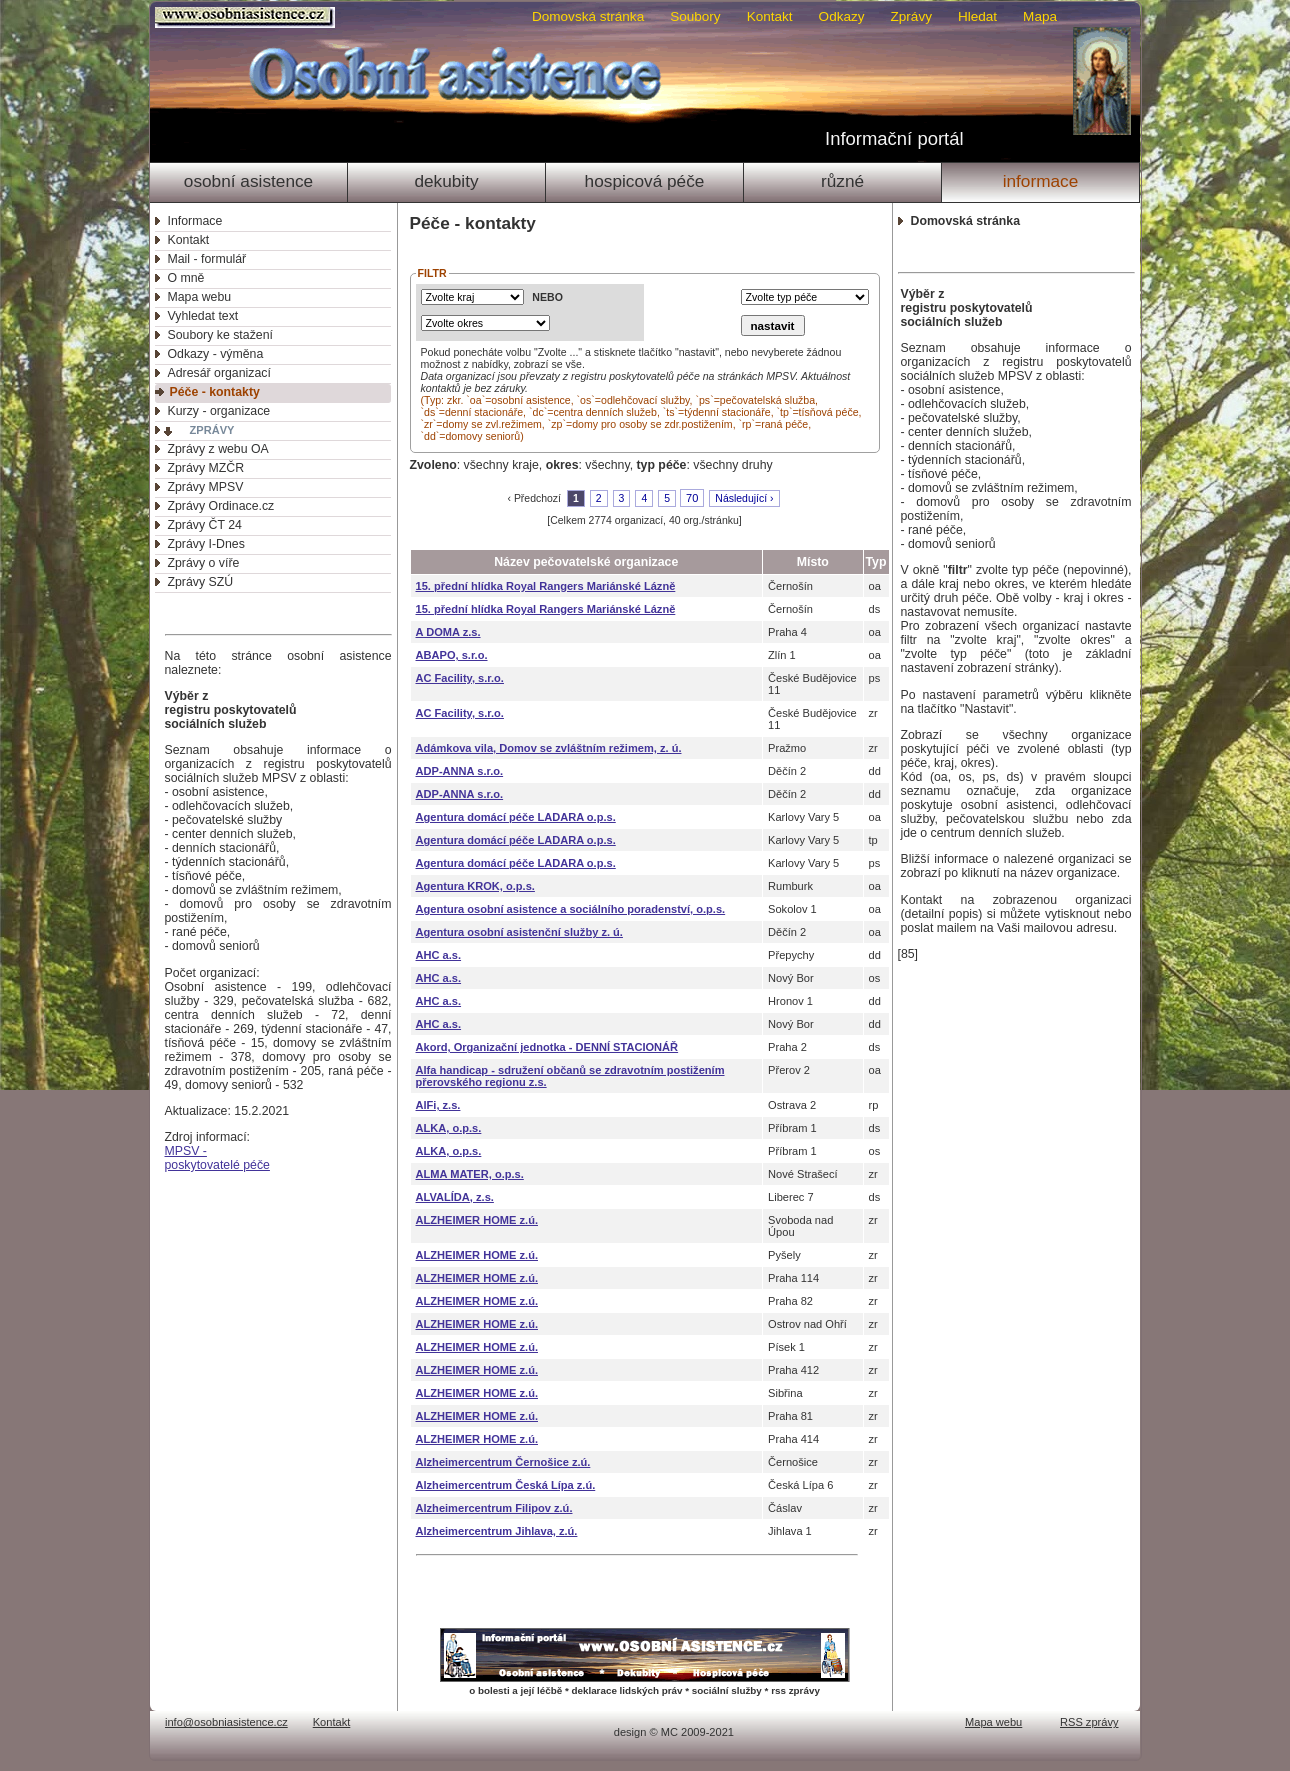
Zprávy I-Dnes (206, 544)
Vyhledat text (203, 316)
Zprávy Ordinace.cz (221, 506)
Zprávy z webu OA (218, 449)
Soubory (695, 16)
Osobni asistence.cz (247, 17)
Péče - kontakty (215, 392)
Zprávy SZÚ (201, 582)
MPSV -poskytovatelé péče (217, 1158)
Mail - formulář (207, 259)
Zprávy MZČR (206, 468)
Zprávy (911, 16)
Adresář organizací (219, 373)
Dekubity (446, 181)
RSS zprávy (1089, 1722)
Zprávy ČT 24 (205, 525)
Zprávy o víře (204, 563)
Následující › (744, 498)
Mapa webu (200, 297)
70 (692, 498)
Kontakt (770, 16)
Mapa (1040, 16)
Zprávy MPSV (206, 487)
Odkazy (842, 16)
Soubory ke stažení (220, 335)
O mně (186, 278)
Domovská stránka (588, 16)
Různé (842, 181)
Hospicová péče (645, 181)
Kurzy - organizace (219, 411)
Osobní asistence (248, 181)
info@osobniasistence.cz (226, 1722)
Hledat (977, 16)
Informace (1041, 181)
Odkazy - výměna (216, 354)
